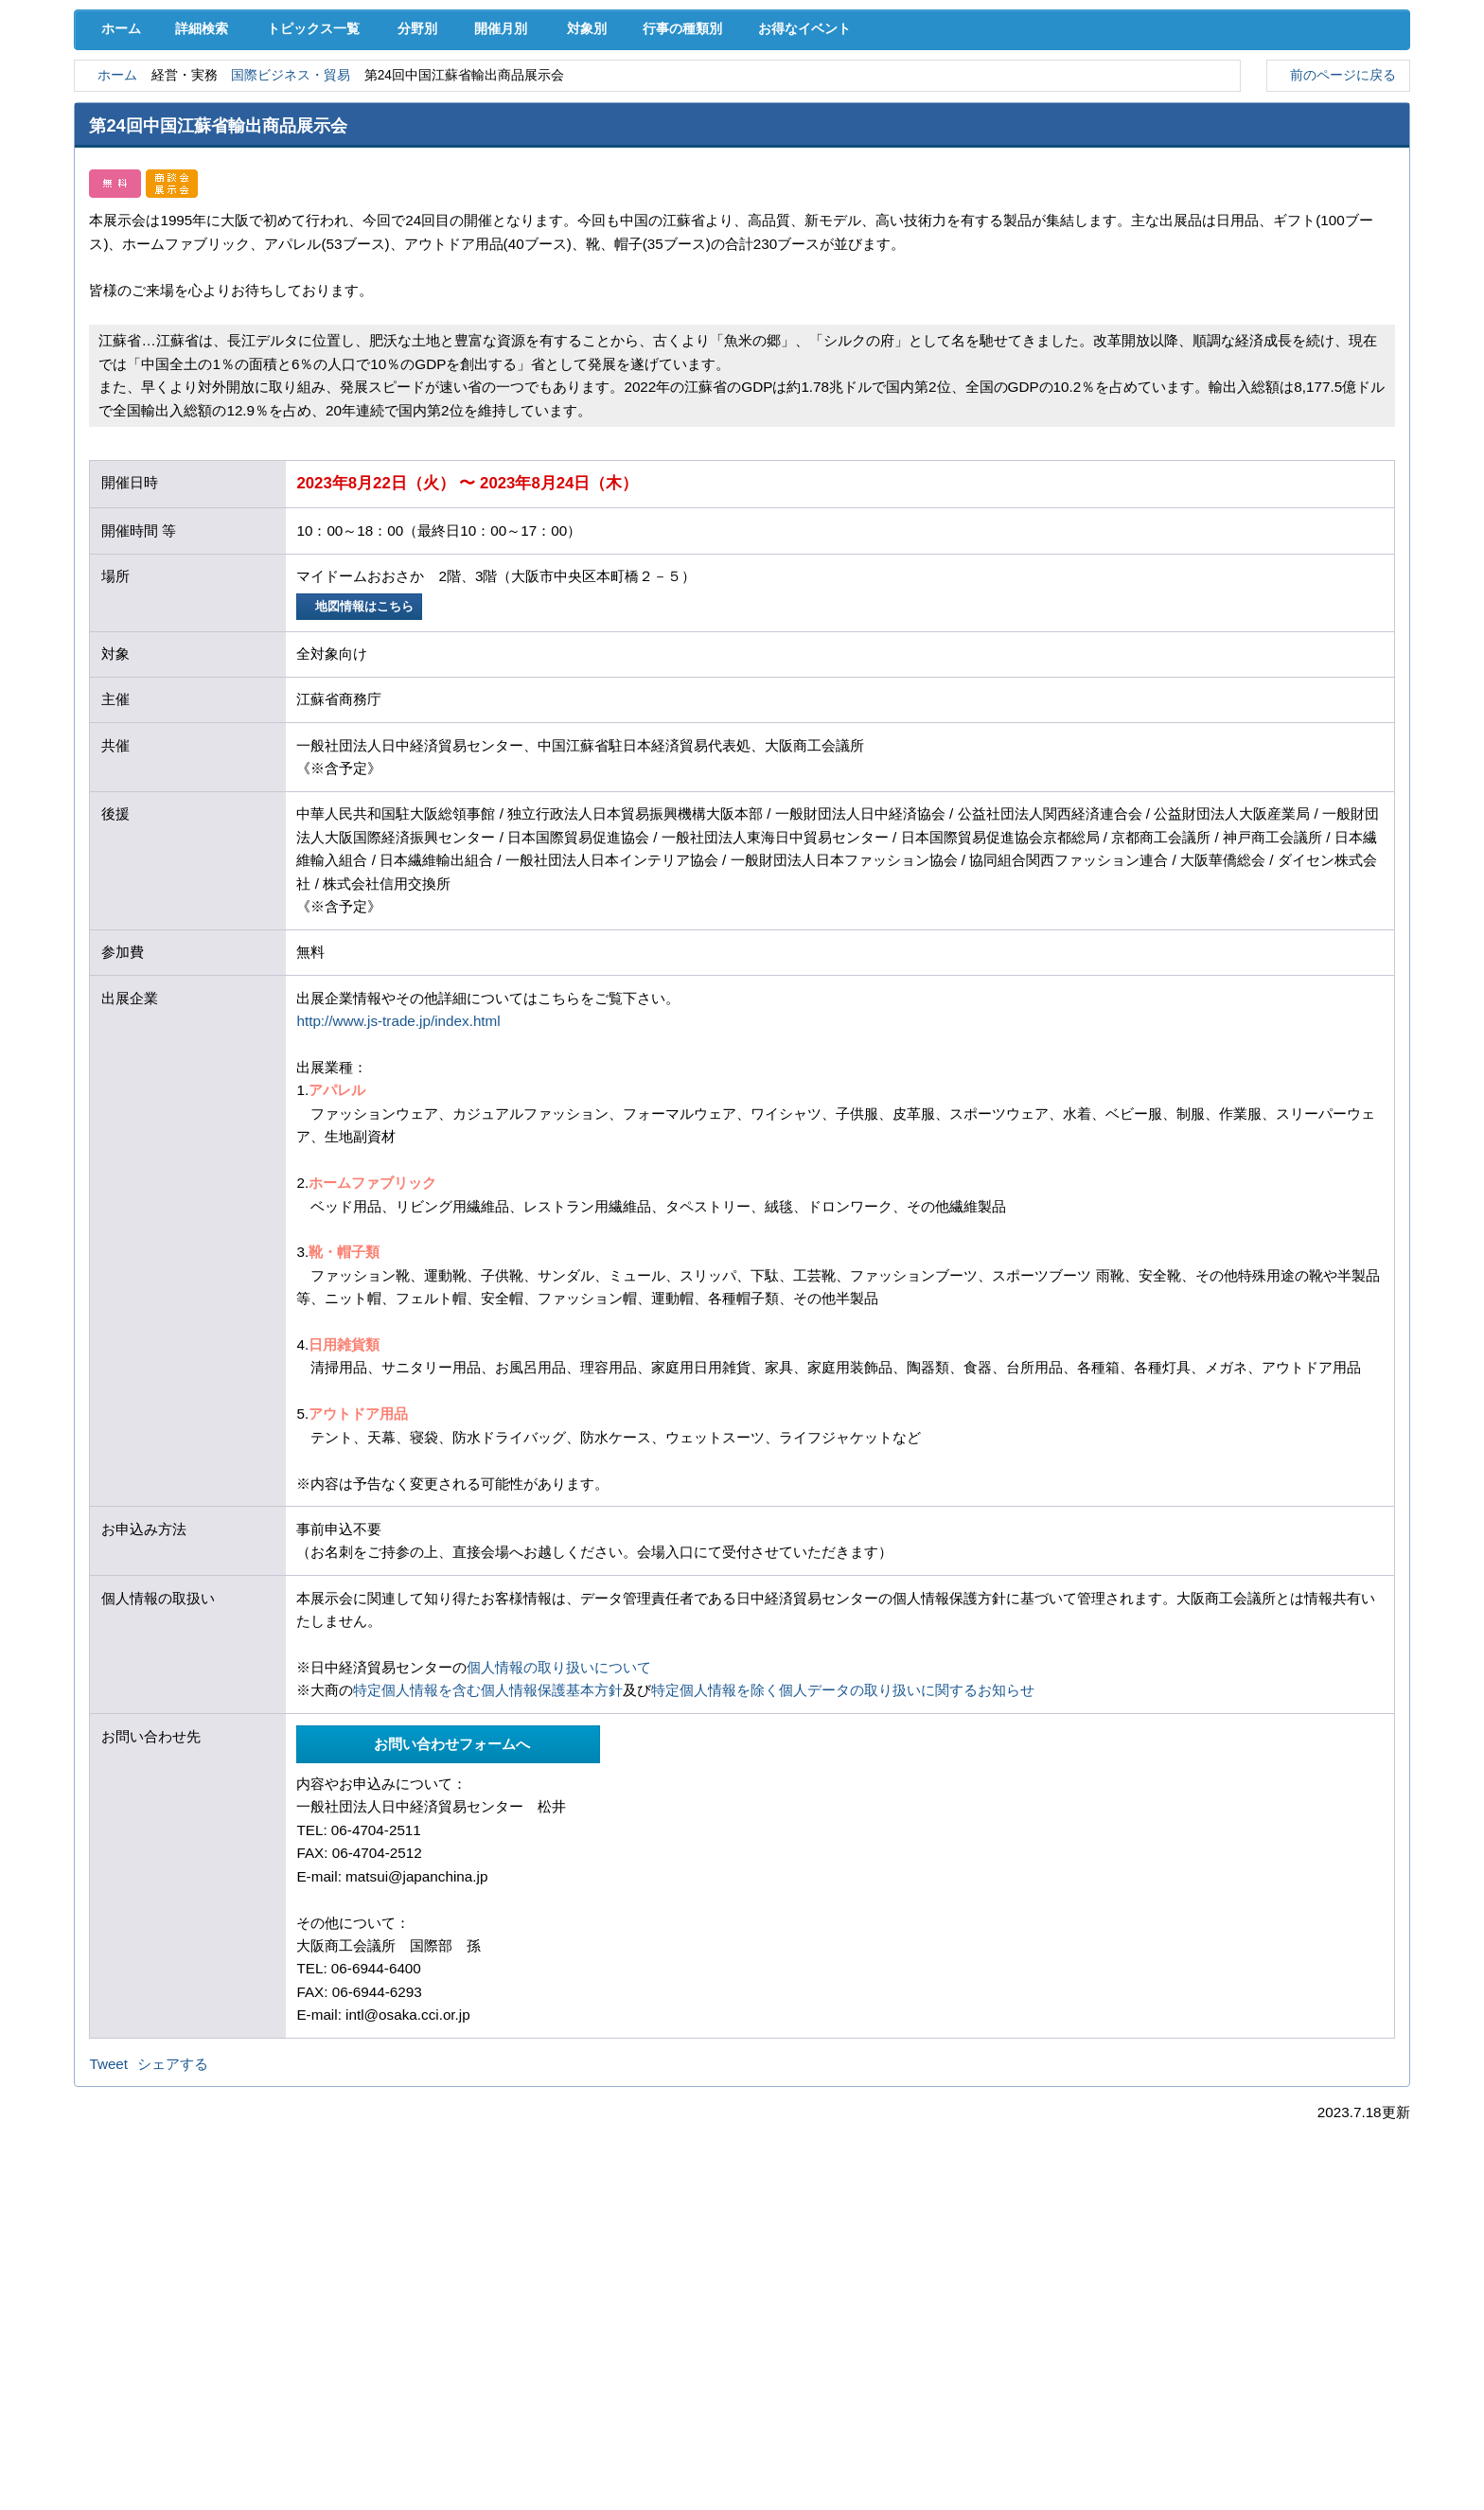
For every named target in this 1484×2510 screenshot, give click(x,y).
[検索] (1053, 64)
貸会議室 (551, 142)
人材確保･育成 (741, 104)
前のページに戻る (1338, 238)
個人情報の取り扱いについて (559, 1832)
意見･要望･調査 (170, 142)
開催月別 (526, 191)
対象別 (621, 191)
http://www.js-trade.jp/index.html (398, 1185)
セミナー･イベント (361, 142)
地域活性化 (1123, 104)
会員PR (932, 142)
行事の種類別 (731, 191)
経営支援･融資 (170, 104)
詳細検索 (205, 191)
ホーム (116, 191)
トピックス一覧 (322, 191)
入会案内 (1346, 64)
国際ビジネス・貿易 (308, 239)
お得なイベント (867, 191)
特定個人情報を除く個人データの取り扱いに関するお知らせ (842, 1855)
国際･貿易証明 (1314, 104)
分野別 (430, 191)
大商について (1313, 142)
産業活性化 (932, 104)
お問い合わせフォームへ (448, 1909)
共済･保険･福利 (551, 104)
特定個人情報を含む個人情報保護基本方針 (488, 1855)
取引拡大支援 (360, 104)
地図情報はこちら (362, 770)
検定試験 (742, 142)
